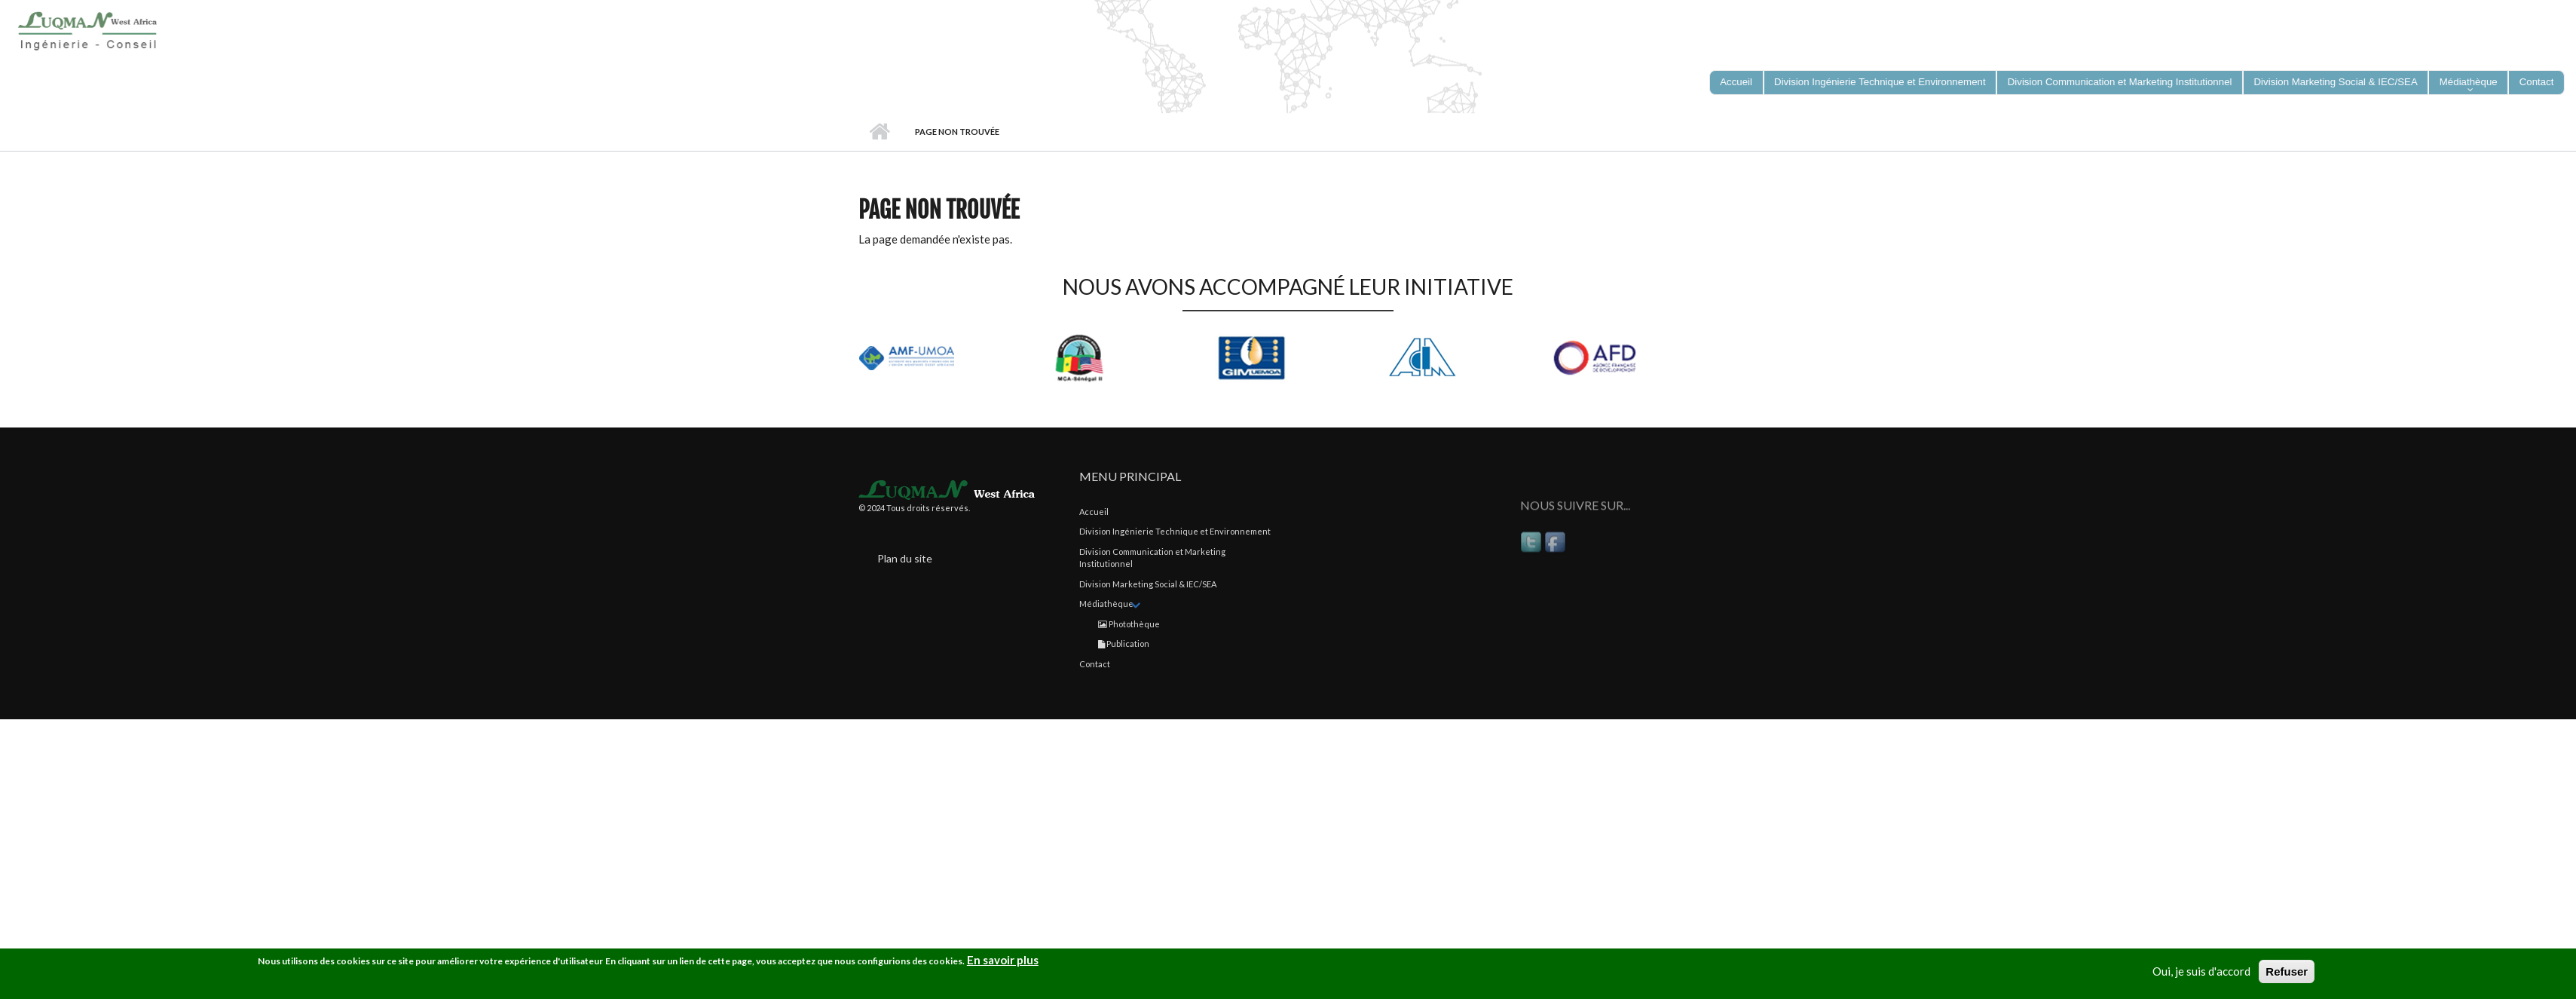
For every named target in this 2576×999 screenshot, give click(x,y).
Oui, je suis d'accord (2201, 974)
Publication (1123, 643)
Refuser (2286, 974)
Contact (1094, 664)
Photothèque (1129, 624)
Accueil (879, 132)
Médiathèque (1106, 603)
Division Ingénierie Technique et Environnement (1175, 531)
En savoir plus (1003, 963)
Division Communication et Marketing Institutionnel (1152, 558)
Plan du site (904, 558)
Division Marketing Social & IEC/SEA (1147, 584)
